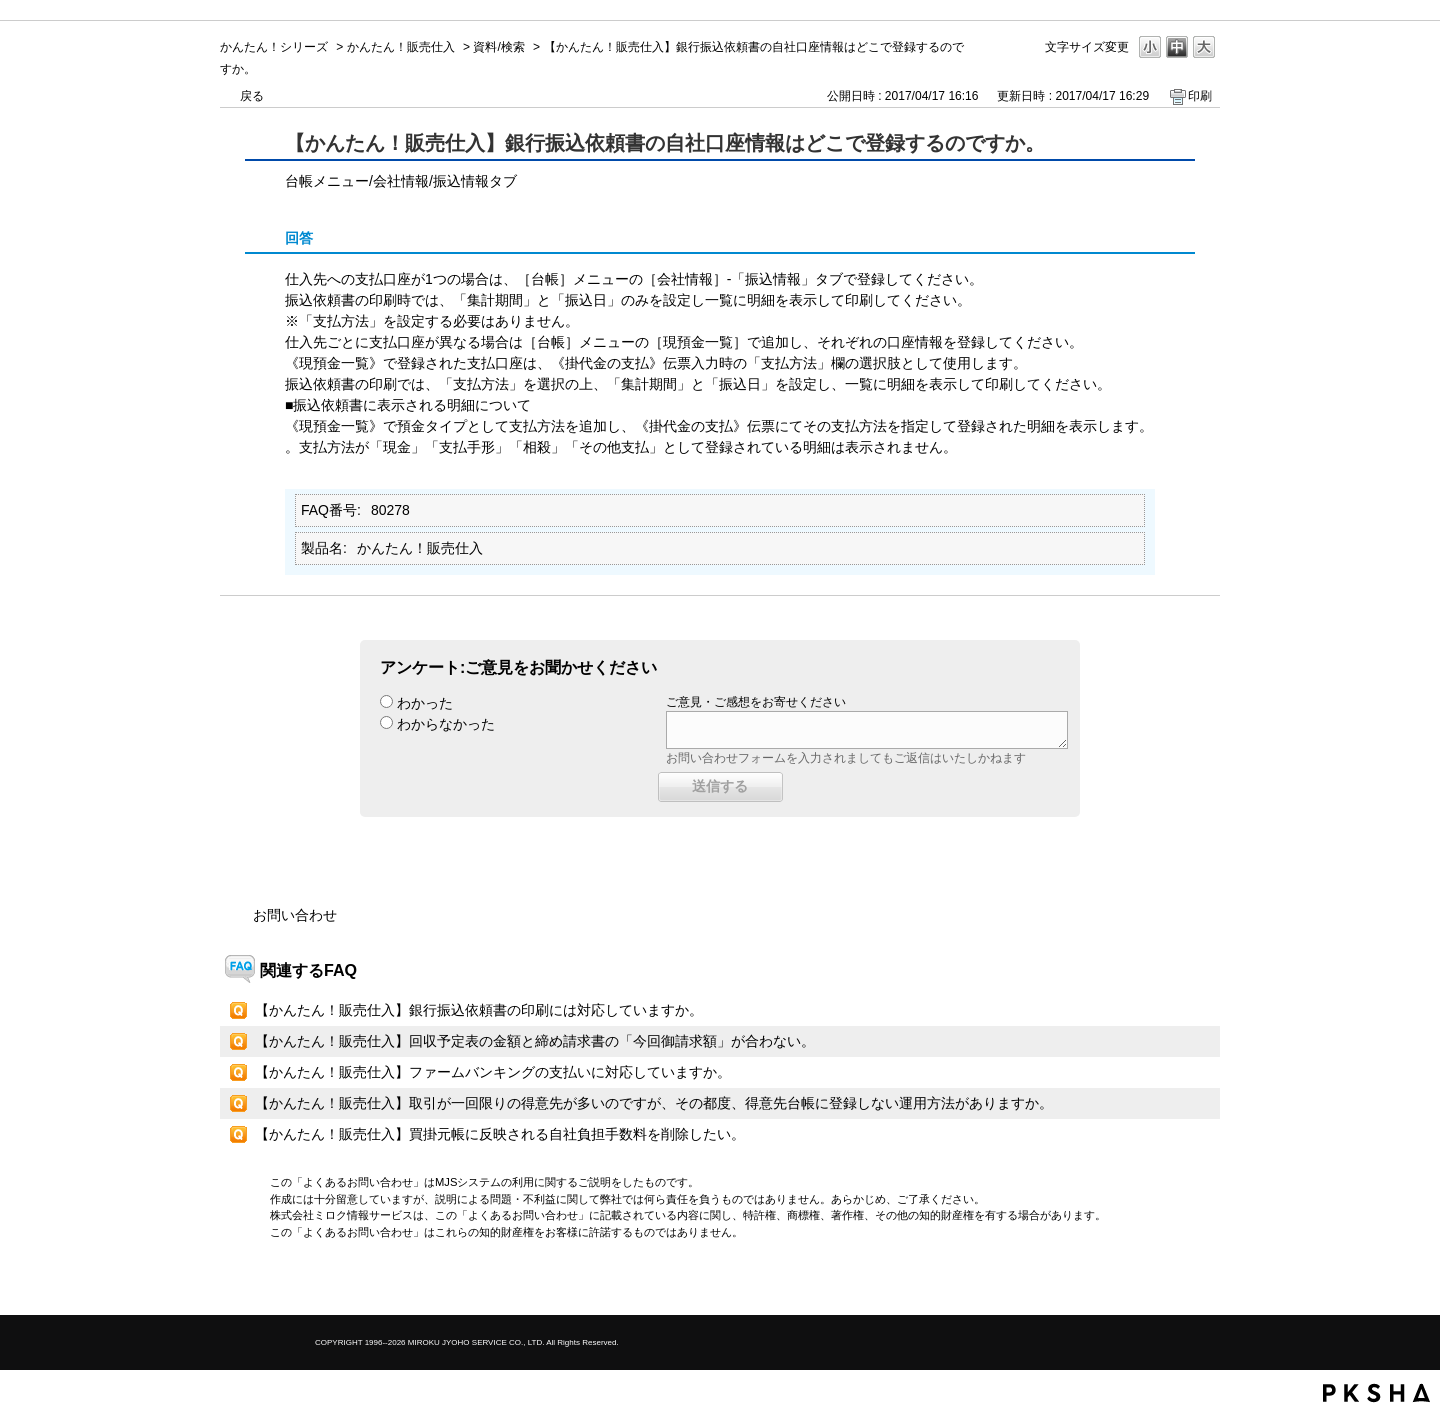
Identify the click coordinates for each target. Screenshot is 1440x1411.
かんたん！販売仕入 (401, 47)
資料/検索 (498, 47)
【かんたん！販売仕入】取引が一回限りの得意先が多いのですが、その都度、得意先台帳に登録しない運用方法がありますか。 (654, 1103)
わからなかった (446, 724)
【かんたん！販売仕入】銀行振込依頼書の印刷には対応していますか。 (479, 1010)
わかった (425, 703)
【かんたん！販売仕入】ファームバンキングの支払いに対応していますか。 (493, 1072)
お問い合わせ (295, 915)
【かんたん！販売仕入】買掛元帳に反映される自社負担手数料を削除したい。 (500, 1134)
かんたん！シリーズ (274, 47)
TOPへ (1170, 1282)
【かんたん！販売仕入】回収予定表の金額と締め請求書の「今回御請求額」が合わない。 (535, 1041)
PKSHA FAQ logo (1376, 1393)
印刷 (1200, 96)
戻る (252, 96)
